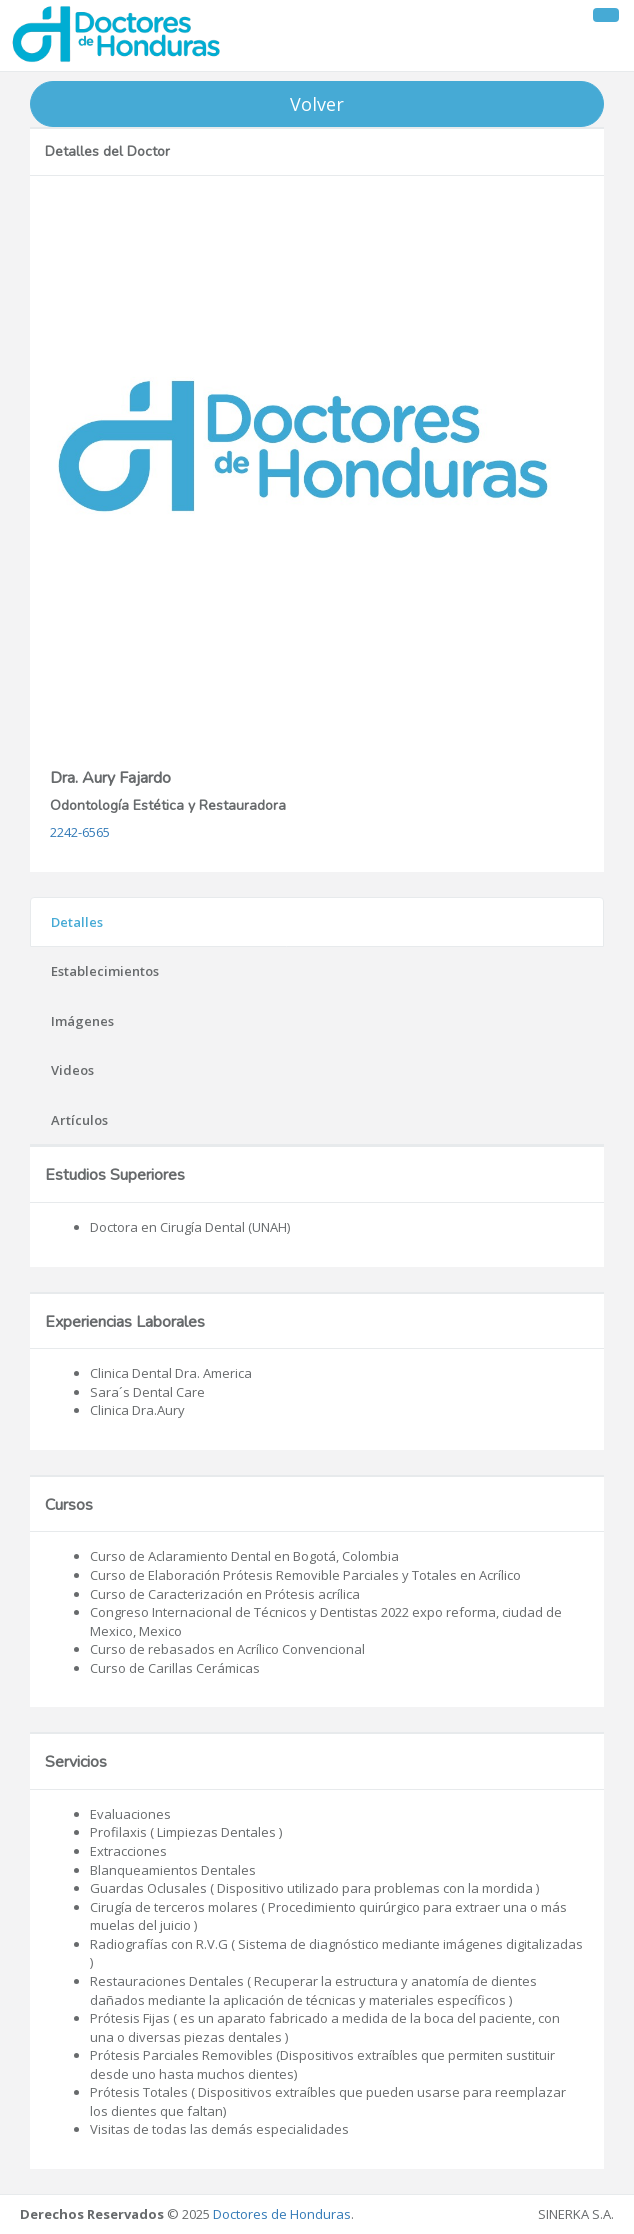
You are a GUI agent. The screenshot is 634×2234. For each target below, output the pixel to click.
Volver (317, 104)
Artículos (79, 1120)
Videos (72, 1070)
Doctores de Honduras (282, 2214)
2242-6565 (80, 832)
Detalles (77, 922)
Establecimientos (105, 971)
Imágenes (82, 1021)
